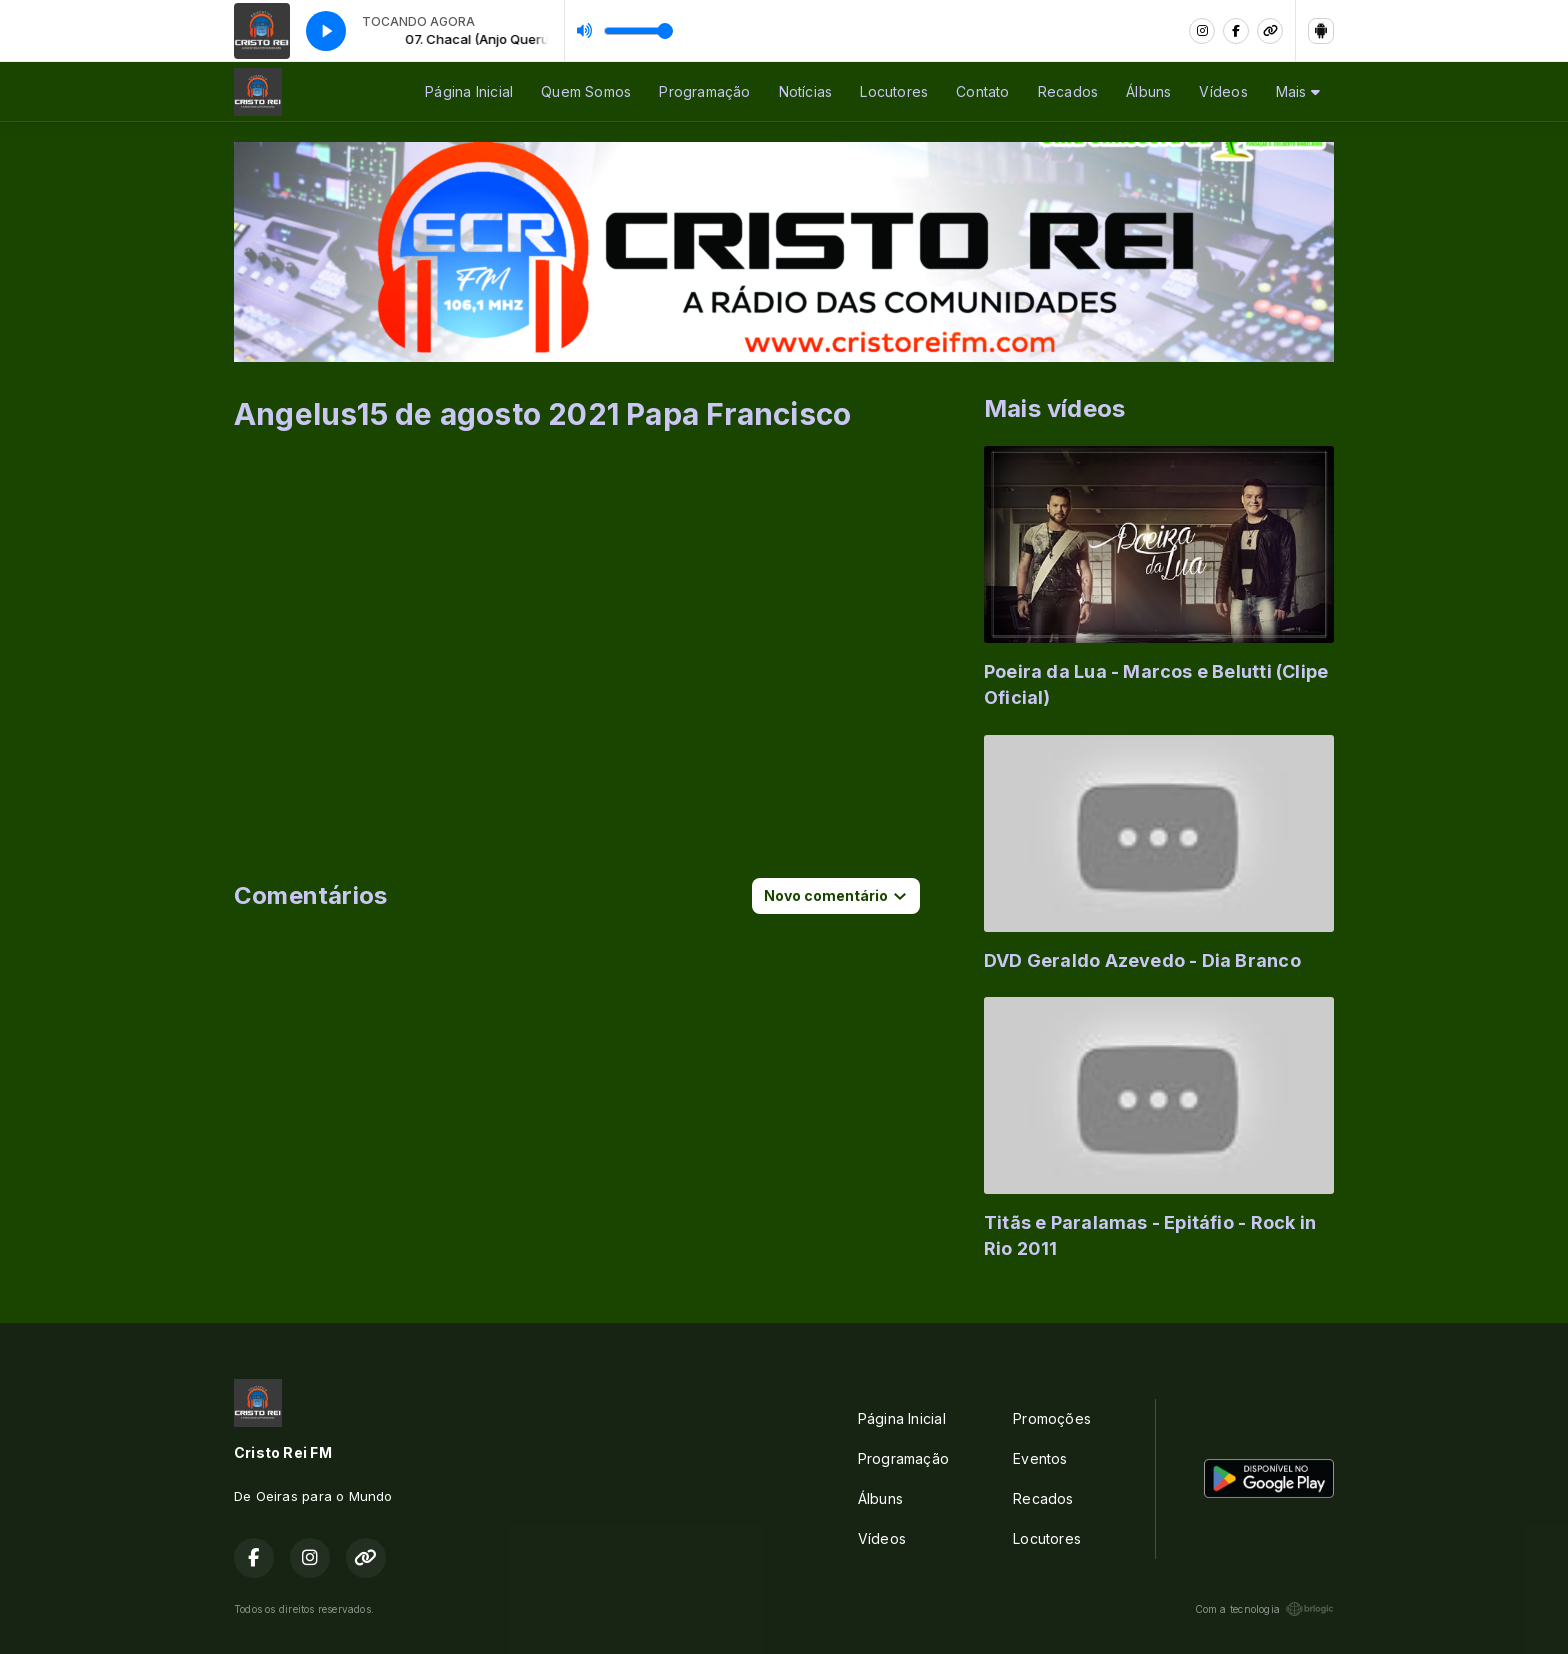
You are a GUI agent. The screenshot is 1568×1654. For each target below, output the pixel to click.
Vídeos (1223, 91)
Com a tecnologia (1264, 1609)
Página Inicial (469, 91)
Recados (1068, 91)
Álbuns (1148, 91)
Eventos (1040, 1458)
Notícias (806, 91)
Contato (982, 91)
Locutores (894, 91)
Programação (704, 91)
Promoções (1052, 1418)
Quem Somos (586, 91)
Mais (1298, 91)
